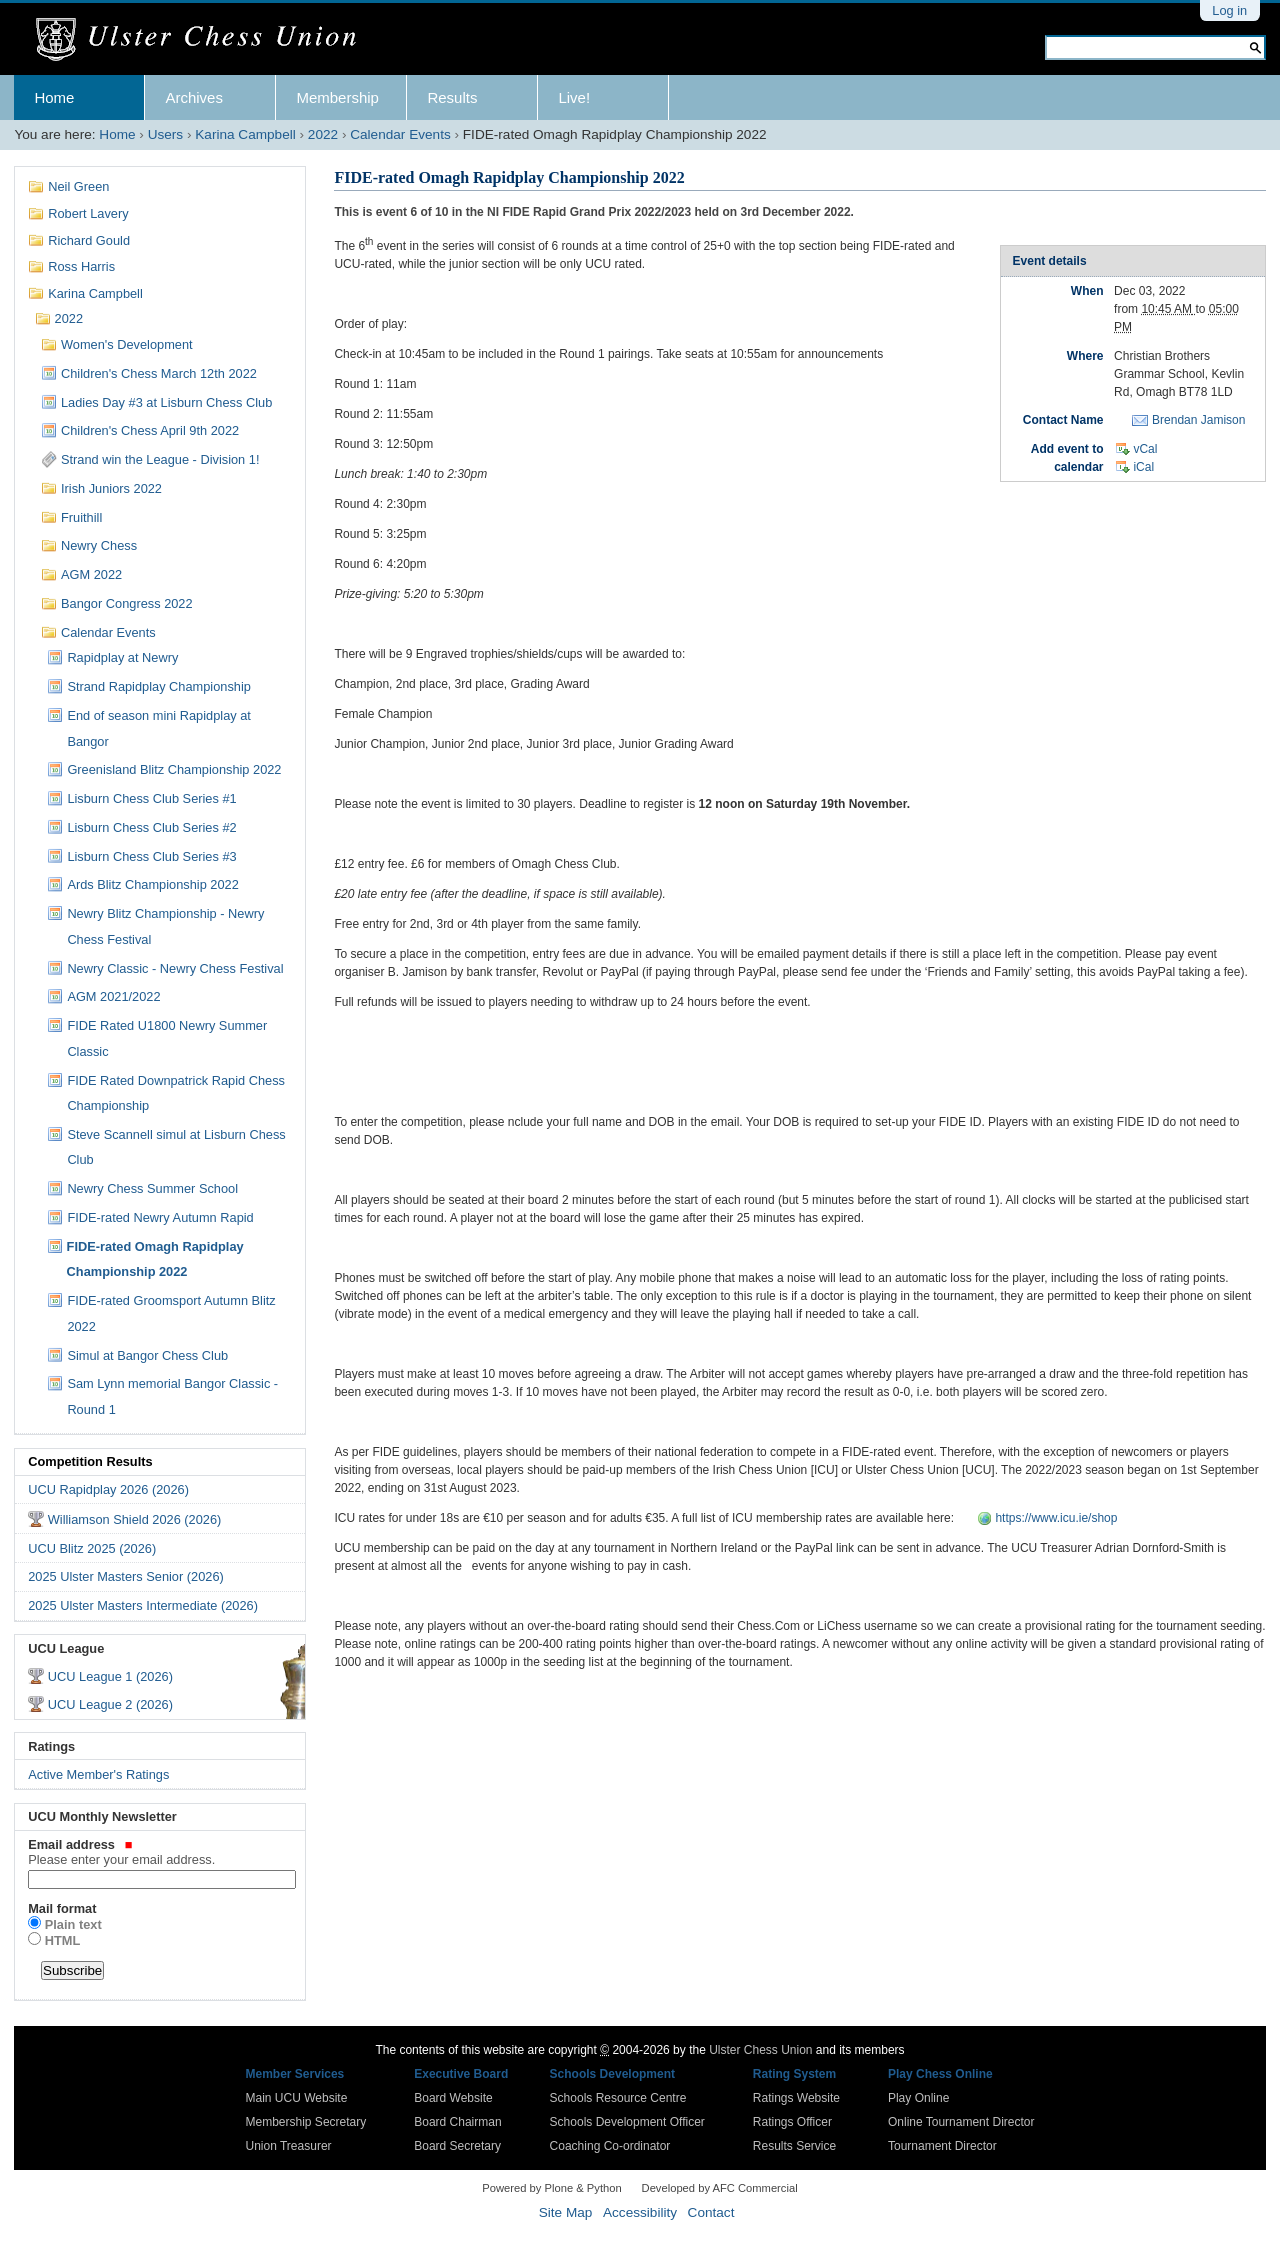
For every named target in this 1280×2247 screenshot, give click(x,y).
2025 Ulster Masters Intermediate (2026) (143, 1605)
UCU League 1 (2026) (110, 1676)
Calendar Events (400, 134)
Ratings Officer (792, 2122)
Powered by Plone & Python (551, 2188)
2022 (323, 134)
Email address (160, 1852)
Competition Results (90, 1461)
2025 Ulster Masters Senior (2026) (126, 1576)
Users (166, 134)
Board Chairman (457, 2122)
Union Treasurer (289, 2146)
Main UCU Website (297, 2098)
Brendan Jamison (1198, 420)
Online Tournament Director (961, 2122)
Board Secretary (457, 2146)
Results (452, 97)
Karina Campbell (245, 134)
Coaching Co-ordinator (610, 2146)
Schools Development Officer (627, 2122)
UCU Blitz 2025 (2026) (92, 1548)
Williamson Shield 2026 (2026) (135, 1519)
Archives (194, 97)
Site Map (566, 2212)
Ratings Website (796, 2098)
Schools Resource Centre (618, 2098)
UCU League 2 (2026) (110, 1704)
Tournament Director (942, 2146)
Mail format (62, 1908)
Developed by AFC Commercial (720, 2188)
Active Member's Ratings (98, 1774)
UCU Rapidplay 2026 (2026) (108, 1489)
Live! (574, 97)
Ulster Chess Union (760, 2050)
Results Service (794, 2146)
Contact (711, 2212)
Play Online (918, 2098)
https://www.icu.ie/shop (1056, 1518)
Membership (337, 97)
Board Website (453, 2098)
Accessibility (640, 2212)
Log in (1229, 10)
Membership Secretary (306, 2122)
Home (54, 97)
